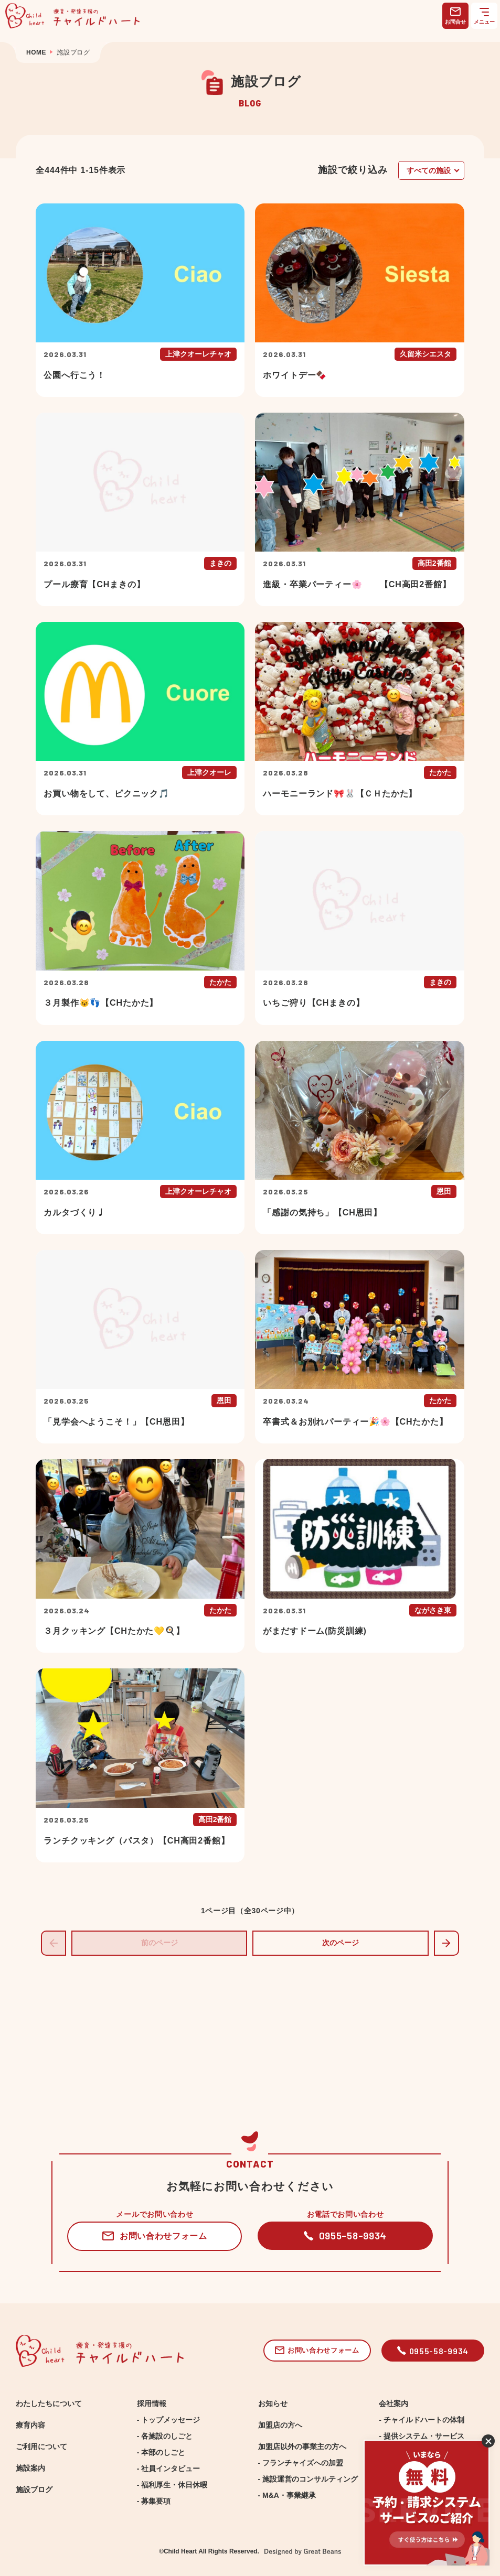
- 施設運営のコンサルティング (308, 2479)
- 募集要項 (154, 2501)
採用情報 (151, 2403)
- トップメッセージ (168, 2420)
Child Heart (180, 2551)
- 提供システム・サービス (421, 2436)
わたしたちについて (49, 2403)
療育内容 (30, 2425)
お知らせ (273, 2403)
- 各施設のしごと (165, 2436)
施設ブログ (34, 2489)
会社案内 (393, 2403)
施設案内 (30, 2468)
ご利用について (41, 2446)
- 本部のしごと (161, 2452)
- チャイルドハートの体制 (421, 2420)
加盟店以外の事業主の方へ (302, 2446)
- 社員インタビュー (168, 2468)
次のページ (340, 1942)
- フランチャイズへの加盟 (301, 2463)
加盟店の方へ (280, 2425)
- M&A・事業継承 (287, 2495)
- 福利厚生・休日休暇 (172, 2485)
